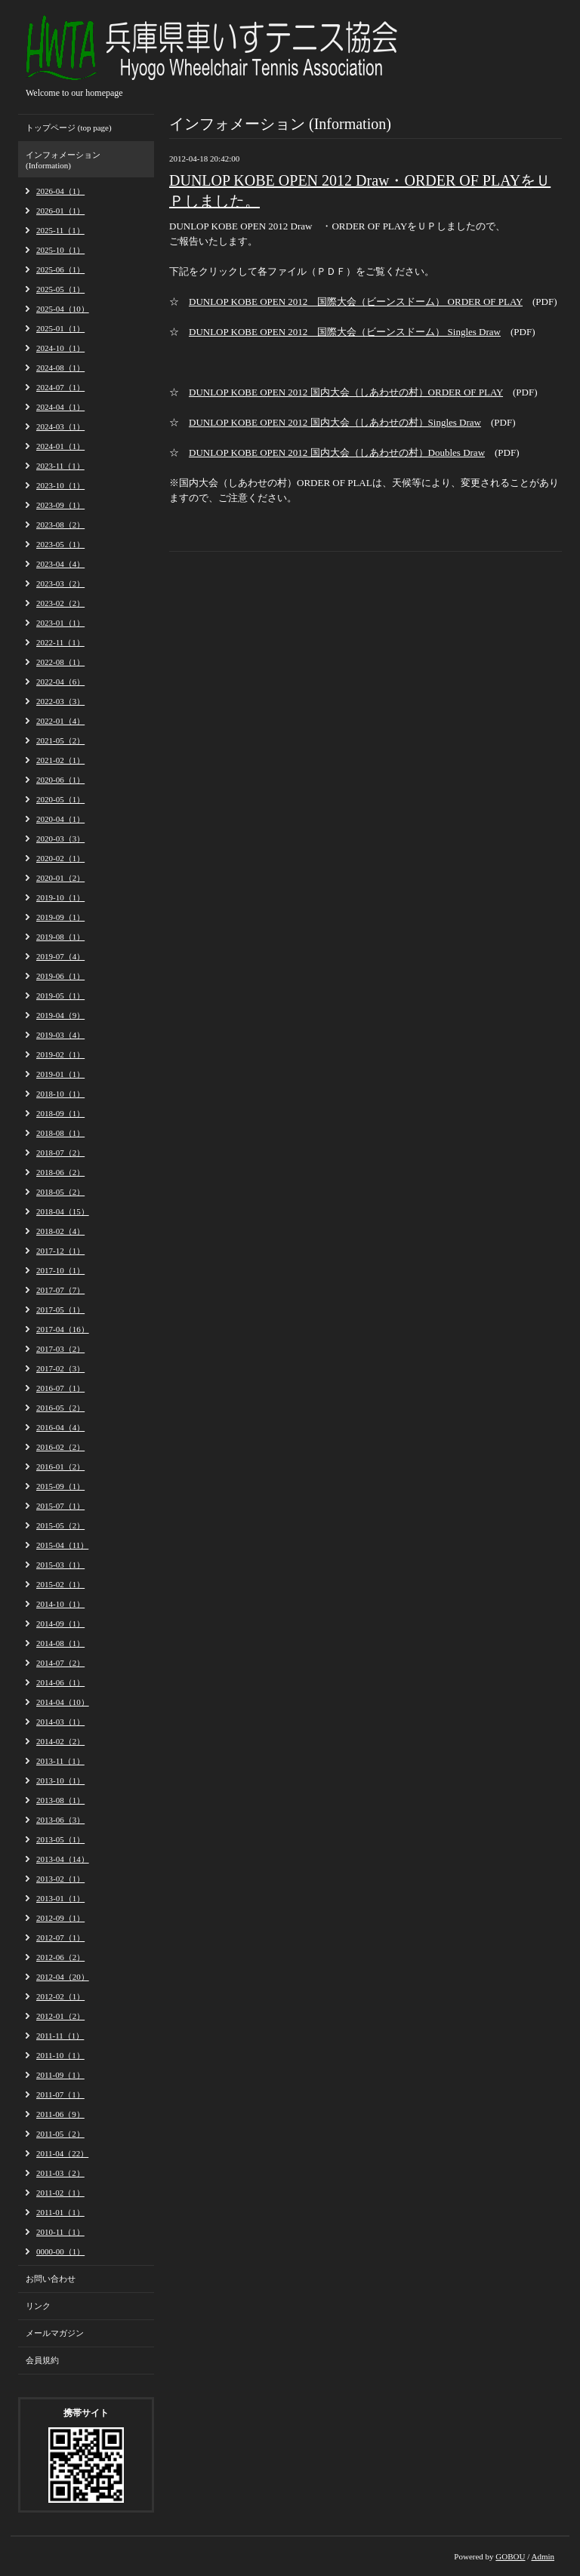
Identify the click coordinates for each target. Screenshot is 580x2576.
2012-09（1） (60, 1917)
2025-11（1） (60, 230)
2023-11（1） (60, 465)
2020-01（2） (60, 877)
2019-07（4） (60, 956)
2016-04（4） (60, 1427)
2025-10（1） (60, 249)
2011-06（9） (60, 2114)
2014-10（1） (60, 1603)
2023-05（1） (60, 544)
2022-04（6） (60, 681)
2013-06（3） (60, 1819)
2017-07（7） (60, 1289)
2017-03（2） (60, 1348)
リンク (38, 2305)
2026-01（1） (60, 210)
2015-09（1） (60, 1486)
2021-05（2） (60, 740)
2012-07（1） (60, 1937)
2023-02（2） (60, 603)
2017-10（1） (60, 1270)
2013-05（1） (60, 1839)
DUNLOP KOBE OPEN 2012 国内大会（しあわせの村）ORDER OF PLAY (346, 392)
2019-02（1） (60, 1054)
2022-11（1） (60, 642)
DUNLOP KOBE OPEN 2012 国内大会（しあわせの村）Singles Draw (335, 422)
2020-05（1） (60, 799)
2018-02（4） (60, 1231)
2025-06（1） (60, 269)
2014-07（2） (60, 1662)
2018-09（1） (60, 1113)
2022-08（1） (60, 661)
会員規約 (42, 2360)
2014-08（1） (60, 1643)
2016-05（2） (60, 1407)
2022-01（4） (60, 720)
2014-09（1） (60, 1623)
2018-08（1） (60, 1132)
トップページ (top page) (69, 127)
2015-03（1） (60, 1564)
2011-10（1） (60, 2055)
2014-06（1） (60, 1682)
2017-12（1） (60, 1250)
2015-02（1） (60, 1584)
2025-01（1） (60, 328)
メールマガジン (55, 2332)
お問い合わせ (51, 2278)
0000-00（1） (60, 2251)
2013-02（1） (60, 1878)
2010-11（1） (60, 2231)
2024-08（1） (60, 367)
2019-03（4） (60, 1034)
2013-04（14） (62, 1859)
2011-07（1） (60, 2094)
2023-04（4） (60, 563)
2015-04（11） (62, 1545)
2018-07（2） (60, 1152)
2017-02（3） (60, 1368)
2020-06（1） (60, 779)
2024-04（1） (60, 406)
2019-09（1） (60, 917)
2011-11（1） (60, 2035)
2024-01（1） (60, 446)
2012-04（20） (62, 1976)
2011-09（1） (60, 2074)
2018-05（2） (60, 1191)
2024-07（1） (60, 387)
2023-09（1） (60, 504)
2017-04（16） (62, 1329)
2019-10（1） (60, 897)
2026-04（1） (60, 190)
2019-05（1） (60, 995)
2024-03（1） (60, 426)
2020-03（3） (60, 838)
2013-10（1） (60, 1780)
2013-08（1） (60, 1800)
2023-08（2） (60, 524)
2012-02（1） (60, 1996)
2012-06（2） (60, 1957)
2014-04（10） (62, 1702)
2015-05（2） (60, 1525)
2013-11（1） (60, 1760)
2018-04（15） (62, 1211)
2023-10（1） (60, 485)
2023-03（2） (60, 583)
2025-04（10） (62, 308)
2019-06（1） (60, 975)
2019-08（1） (60, 936)
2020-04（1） (60, 818)
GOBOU (510, 2556)
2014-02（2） (60, 1741)
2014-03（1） (60, 1721)
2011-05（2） (60, 2133)
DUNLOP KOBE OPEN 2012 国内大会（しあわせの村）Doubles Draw (337, 452)
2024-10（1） (60, 347)
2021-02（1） (60, 760)
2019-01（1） (60, 1074)
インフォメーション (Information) (63, 160)
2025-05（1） (60, 289)
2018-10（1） (60, 1093)
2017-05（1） (60, 1309)
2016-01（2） (60, 1466)
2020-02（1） (60, 858)
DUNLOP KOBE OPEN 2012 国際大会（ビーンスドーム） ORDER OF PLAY (356, 301)
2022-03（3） (60, 701)
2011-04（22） (62, 2153)
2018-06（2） (60, 1172)
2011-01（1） (60, 2212)
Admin (542, 2556)
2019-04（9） (60, 1015)
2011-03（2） (60, 2172)
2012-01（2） (60, 2015)
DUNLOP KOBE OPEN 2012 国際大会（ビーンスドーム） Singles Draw (345, 331)
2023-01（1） (60, 622)
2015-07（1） (60, 1505)
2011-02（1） (60, 2192)
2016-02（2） (60, 1446)
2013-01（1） (60, 1898)
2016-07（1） (60, 1388)
